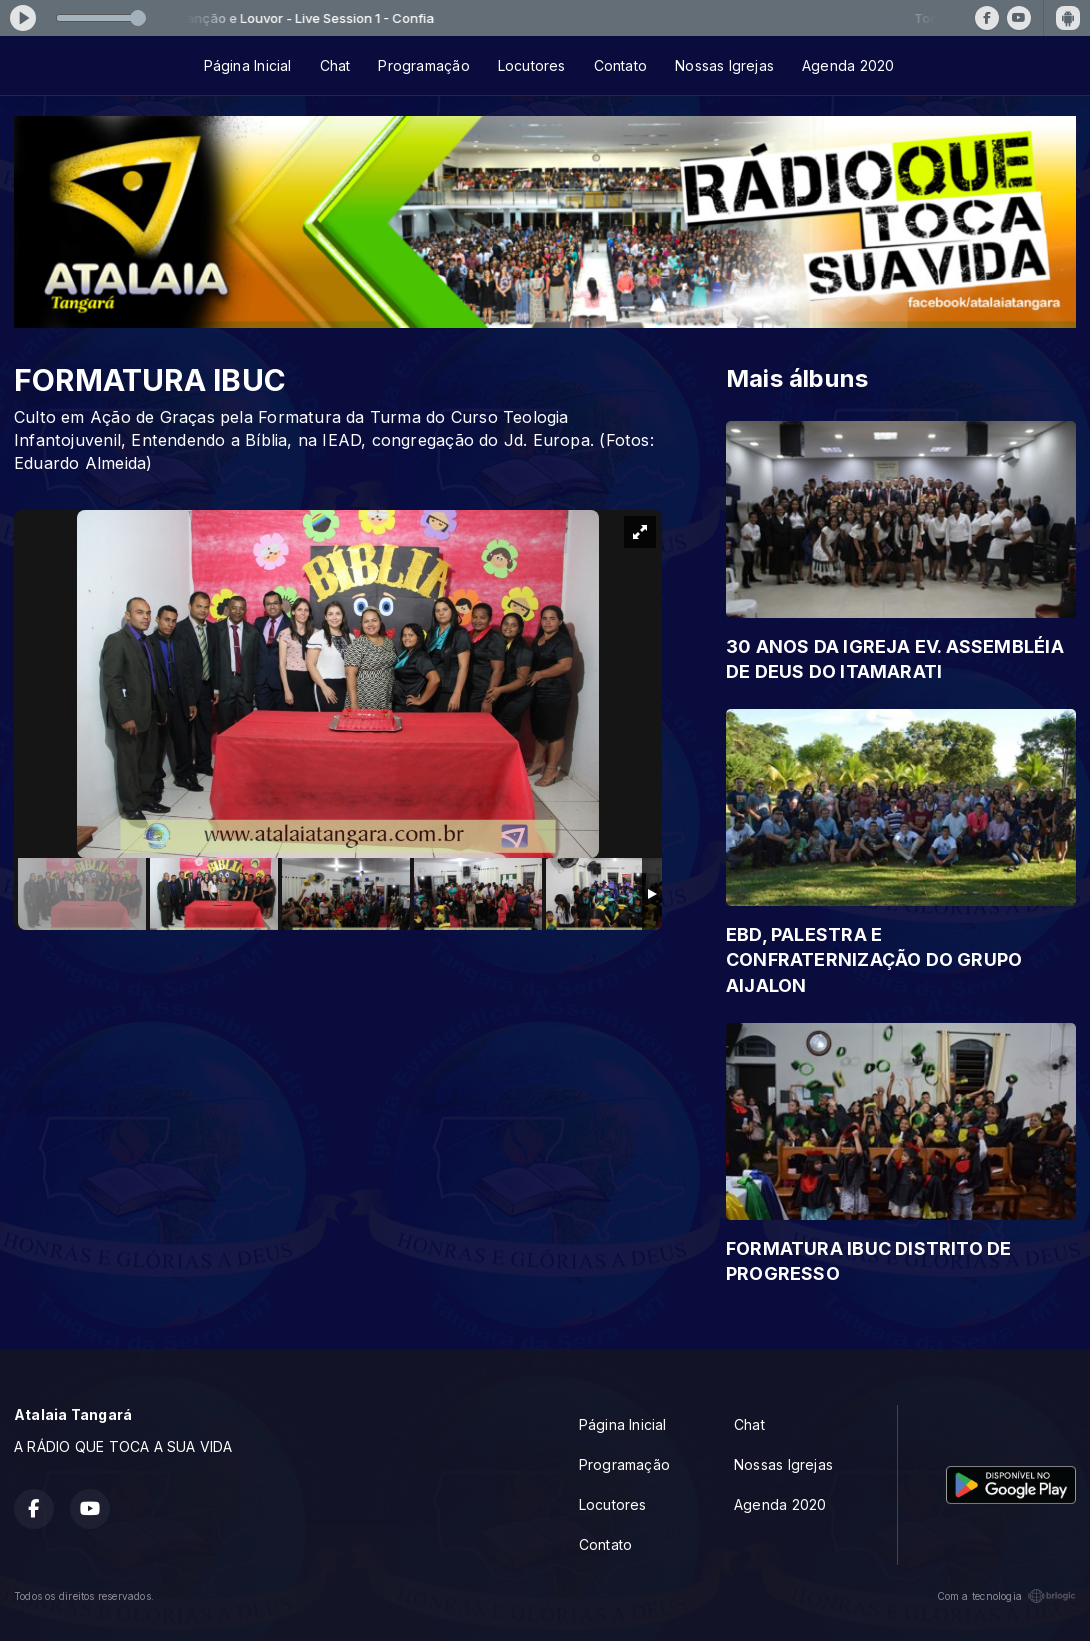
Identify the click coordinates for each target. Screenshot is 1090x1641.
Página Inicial (248, 65)
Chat (335, 65)
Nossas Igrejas (724, 65)
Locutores (532, 65)
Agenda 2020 (848, 65)
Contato (620, 65)
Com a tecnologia (1006, 1596)
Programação (423, 65)
